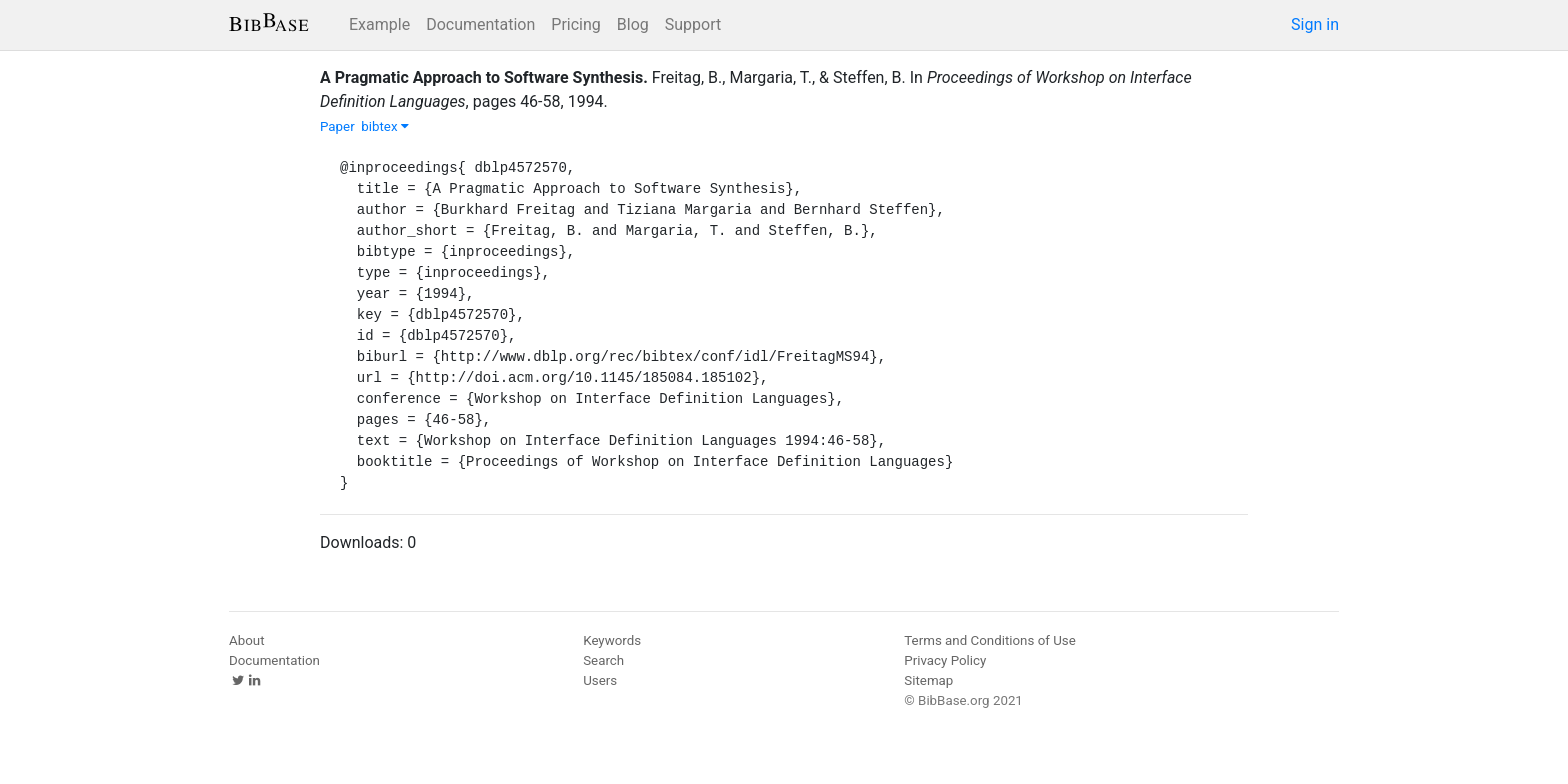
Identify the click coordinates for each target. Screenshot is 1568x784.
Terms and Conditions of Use (989, 640)
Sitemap (928, 680)
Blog (633, 24)
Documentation (480, 24)
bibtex (385, 126)
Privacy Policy (945, 660)
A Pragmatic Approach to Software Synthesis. (484, 77)
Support (693, 24)
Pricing (576, 24)
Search (603, 660)
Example (379, 24)
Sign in (1315, 24)
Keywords (612, 640)
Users (600, 680)
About (247, 640)
